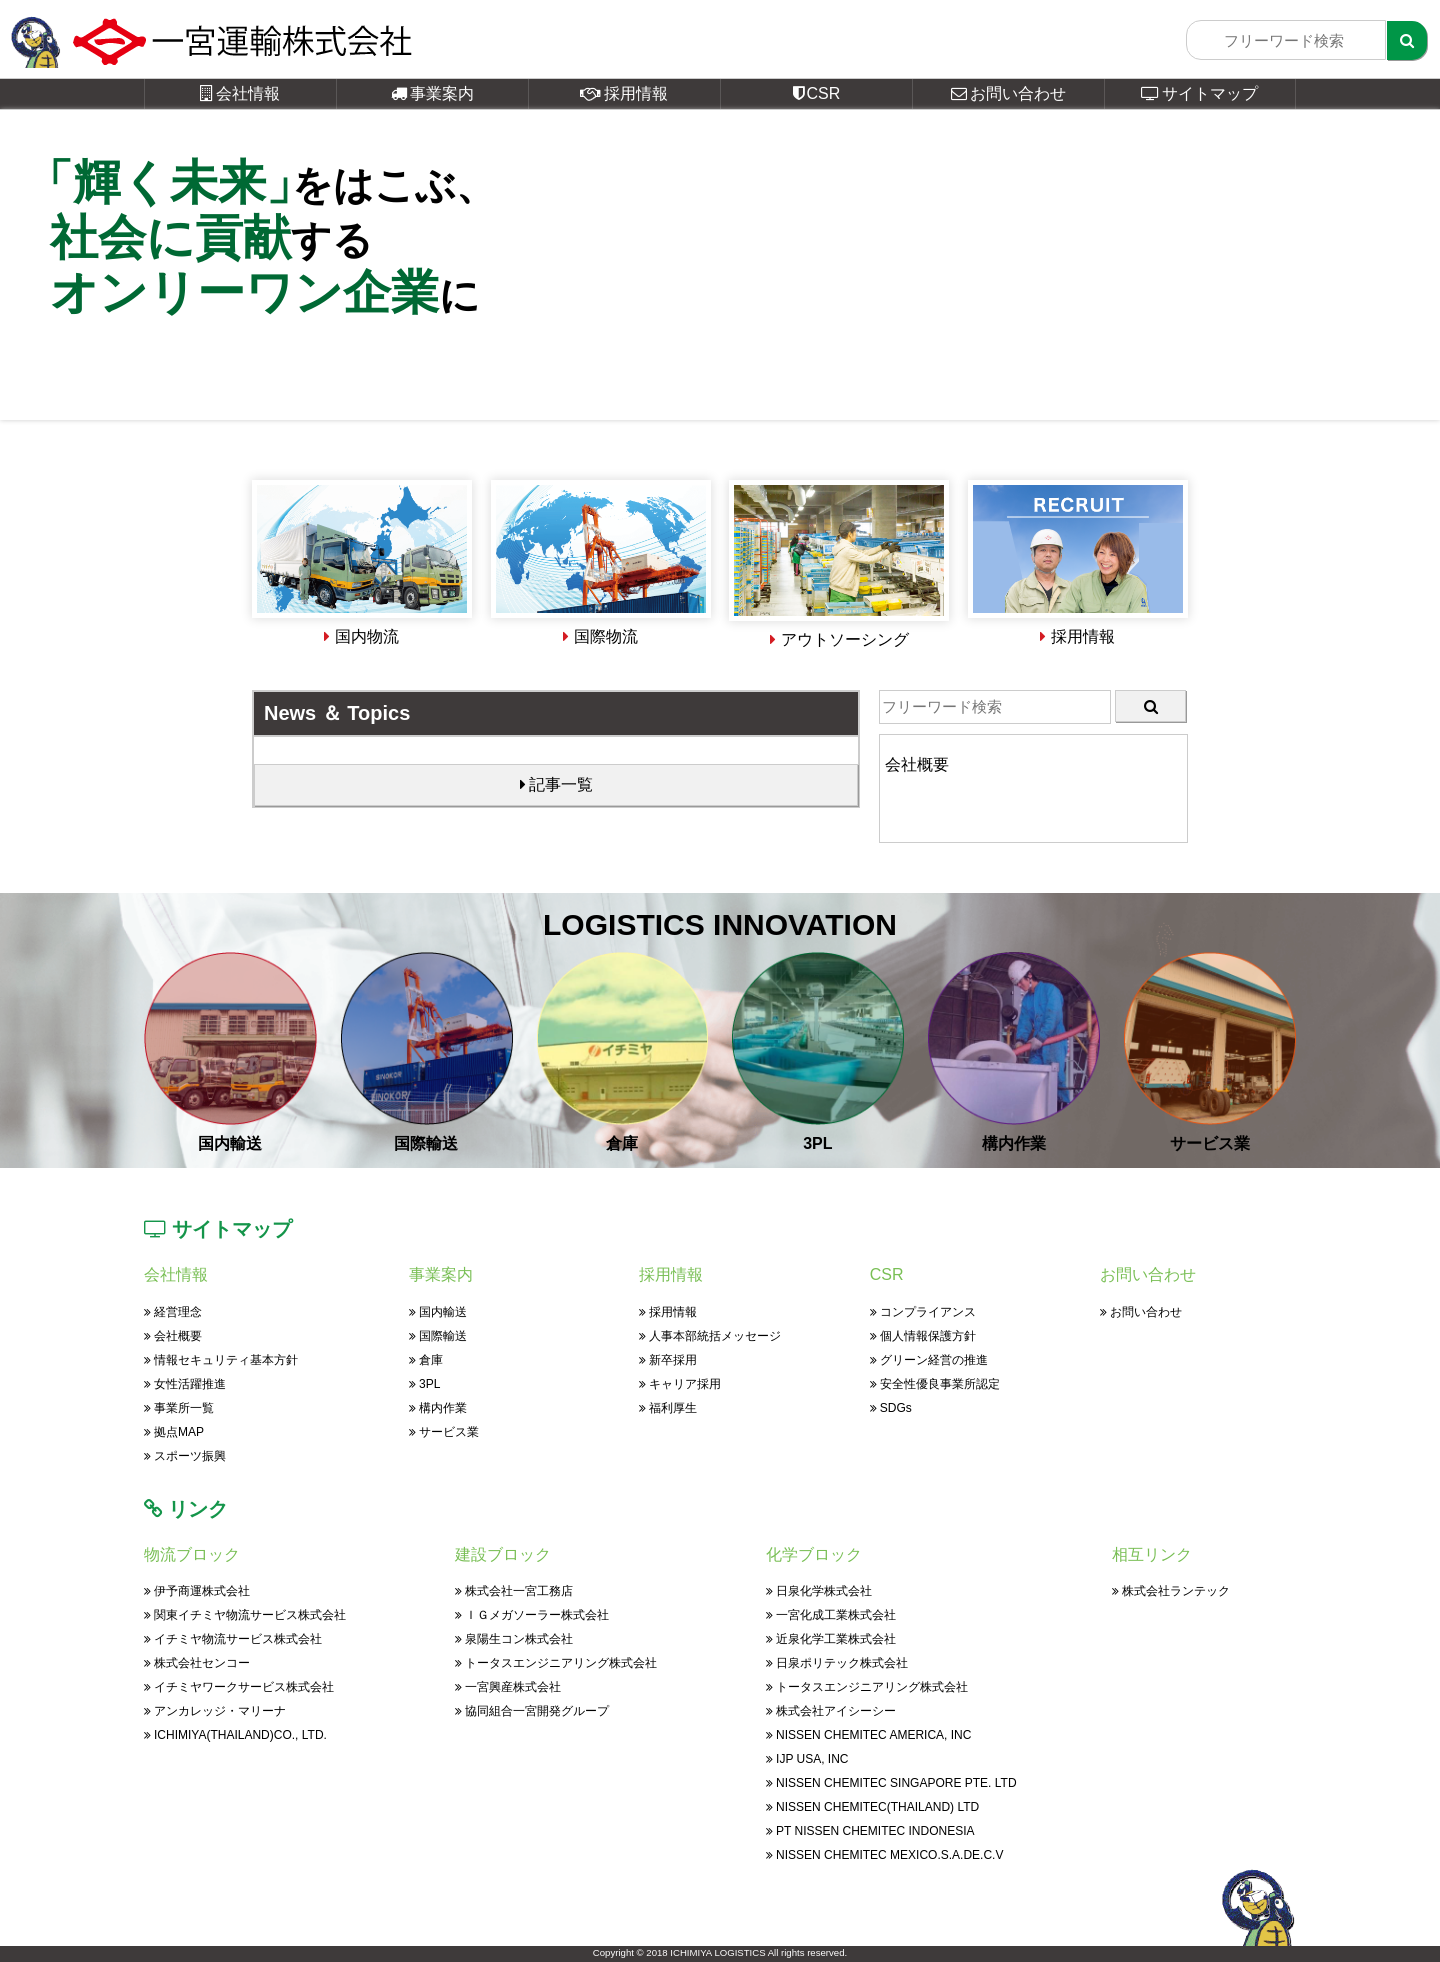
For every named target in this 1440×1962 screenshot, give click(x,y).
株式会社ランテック (1171, 1591)
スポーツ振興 (185, 1456)
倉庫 (426, 1360)
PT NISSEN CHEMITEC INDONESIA (870, 1831)
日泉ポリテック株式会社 (837, 1663)
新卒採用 (668, 1360)
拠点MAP (174, 1432)
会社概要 (173, 1336)
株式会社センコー (197, 1663)
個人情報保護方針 (923, 1336)
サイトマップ (1199, 93)
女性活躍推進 (185, 1384)
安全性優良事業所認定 (935, 1384)
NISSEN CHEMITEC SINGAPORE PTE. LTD (891, 1783)
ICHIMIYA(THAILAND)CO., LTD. (235, 1735)
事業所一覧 (179, 1408)
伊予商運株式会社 (197, 1591)
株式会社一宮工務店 (514, 1591)
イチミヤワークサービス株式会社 (239, 1687)
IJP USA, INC (807, 1759)
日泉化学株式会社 (819, 1591)
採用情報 (624, 93)
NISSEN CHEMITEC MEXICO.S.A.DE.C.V (884, 1855)
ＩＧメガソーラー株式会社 (532, 1615)
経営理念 (173, 1312)
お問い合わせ (1008, 93)
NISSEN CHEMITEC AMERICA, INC (868, 1735)
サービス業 (444, 1432)
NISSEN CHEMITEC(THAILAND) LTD (872, 1807)
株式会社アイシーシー (831, 1711)
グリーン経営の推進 (929, 1360)
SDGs (891, 1408)
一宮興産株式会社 (508, 1687)
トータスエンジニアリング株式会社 (556, 1663)
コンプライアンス (923, 1312)
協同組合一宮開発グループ (532, 1711)
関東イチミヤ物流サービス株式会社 (245, 1615)
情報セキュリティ (221, 1360)
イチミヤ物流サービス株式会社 (233, 1639)
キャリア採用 (680, 1384)
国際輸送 (438, 1336)
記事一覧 (556, 784)
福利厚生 (668, 1408)
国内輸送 (438, 1312)
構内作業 (438, 1408)
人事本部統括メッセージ (710, 1336)
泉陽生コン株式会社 (514, 1639)
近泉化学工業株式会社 (831, 1639)
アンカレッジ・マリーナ (215, 1711)
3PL (424, 1384)
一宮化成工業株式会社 (831, 1615)
